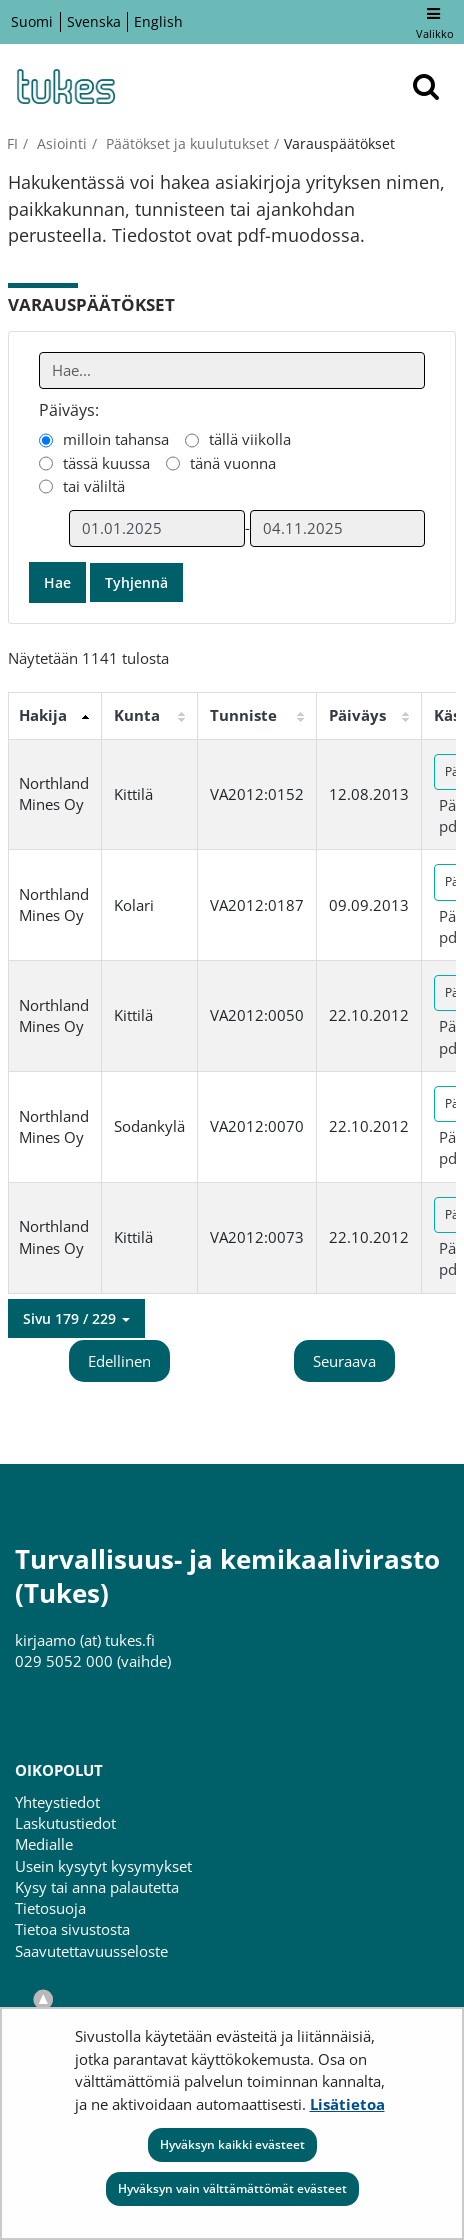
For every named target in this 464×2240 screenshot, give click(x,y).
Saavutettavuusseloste (91, 1951)
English (158, 21)
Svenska (94, 21)
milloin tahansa (116, 439)
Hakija (43, 715)
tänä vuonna (233, 463)
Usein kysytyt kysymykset (103, 1866)
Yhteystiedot (57, 1802)
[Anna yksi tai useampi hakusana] (232, 370)
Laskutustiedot (65, 1823)
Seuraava (344, 1361)
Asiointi (60, 143)
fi (12, 143)
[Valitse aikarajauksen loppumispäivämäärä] (338, 528)
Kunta (137, 715)
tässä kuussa (106, 463)
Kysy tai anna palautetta (97, 1887)
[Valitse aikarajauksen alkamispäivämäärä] (157, 528)
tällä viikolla (250, 439)
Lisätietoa (347, 2104)
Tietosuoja (50, 1908)
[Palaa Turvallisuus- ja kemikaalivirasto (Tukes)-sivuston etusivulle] (65, 86)
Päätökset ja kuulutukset (185, 143)
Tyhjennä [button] (136, 582)
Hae (57, 582)
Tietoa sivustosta (72, 1929)
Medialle (44, 1844)
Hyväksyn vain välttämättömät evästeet (232, 2188)
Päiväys (357, 715)
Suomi (32, 21)
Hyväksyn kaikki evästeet (232, 2144)
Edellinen (119, 1361)
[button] (76, 1319)
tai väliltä (94, 486)
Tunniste (243, 715)
